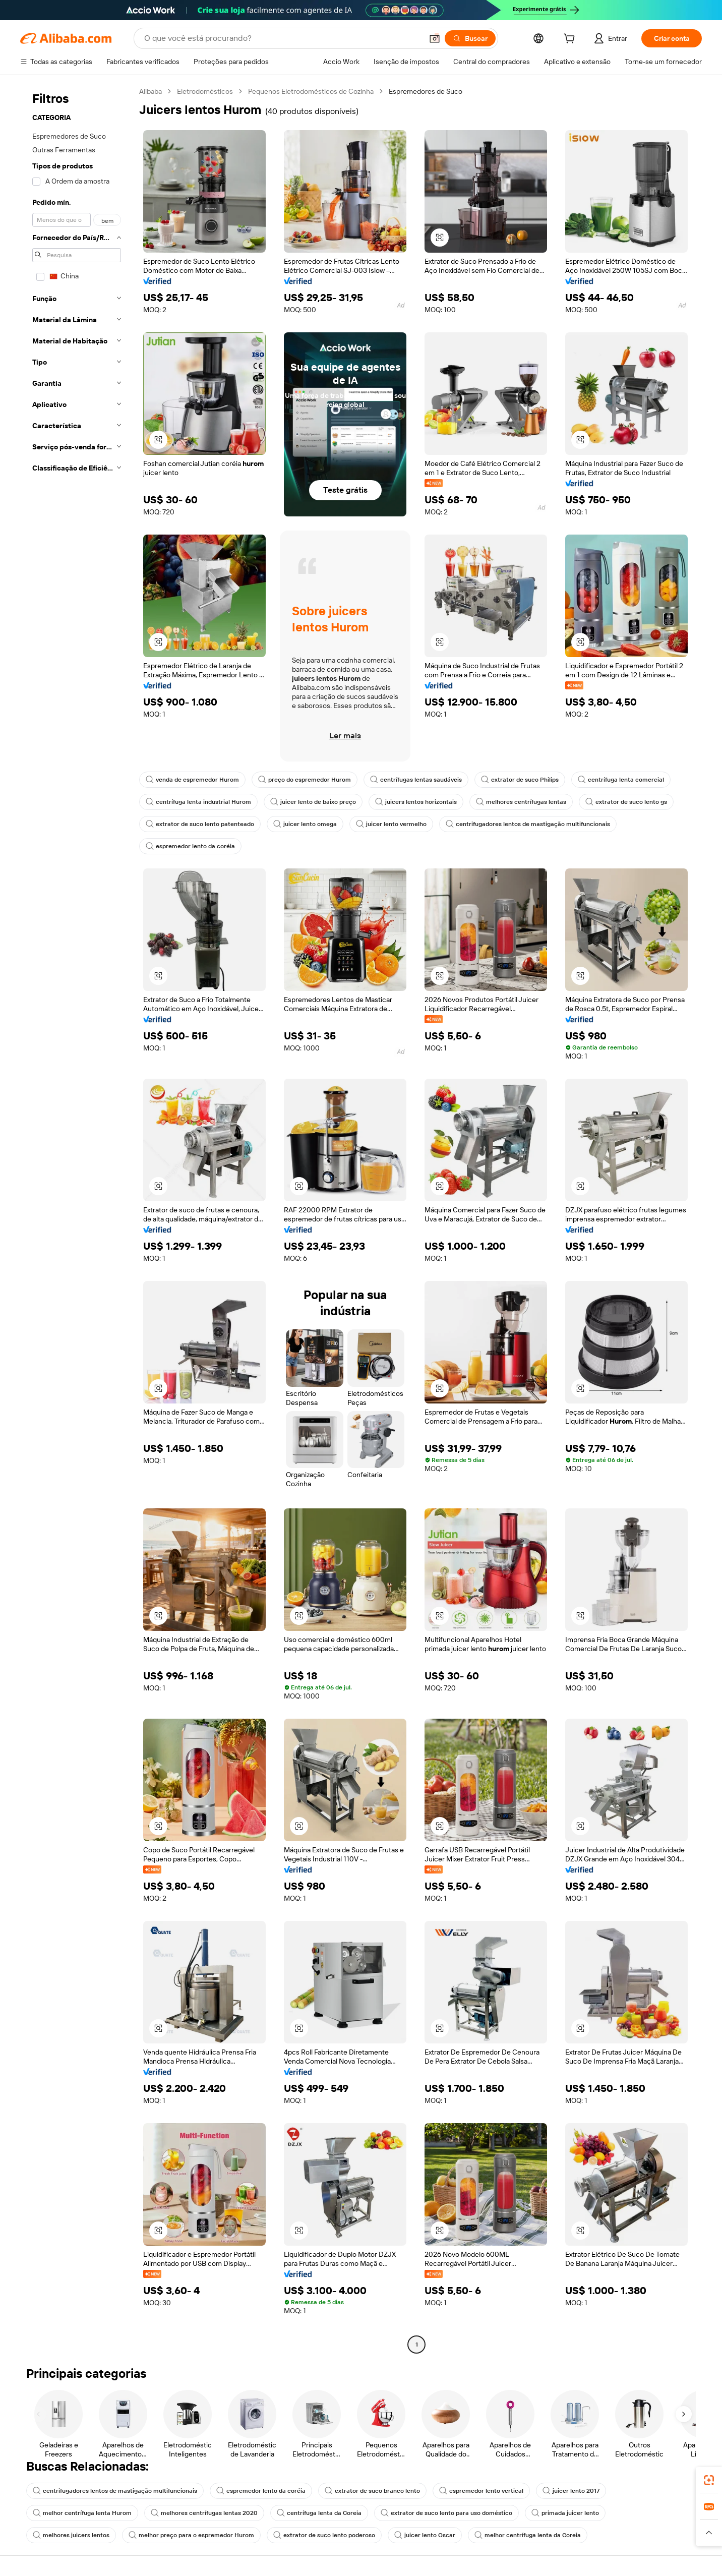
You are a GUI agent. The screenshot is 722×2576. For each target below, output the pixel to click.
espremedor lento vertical (481, 2491)
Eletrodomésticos (205, 91)
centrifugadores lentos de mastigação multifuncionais (528, 824)
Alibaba (150, 91)
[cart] (571, 40)
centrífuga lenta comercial (621, 780)
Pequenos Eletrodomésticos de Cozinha (311, 91)
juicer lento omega (305, 824)
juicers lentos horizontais (416, 802)
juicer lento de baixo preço (313, 802)
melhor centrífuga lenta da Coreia (527, 2535)
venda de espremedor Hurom (192, 780)
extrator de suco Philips (520, 780)
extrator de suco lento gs (626, 802)
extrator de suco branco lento (372, 2491)
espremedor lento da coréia (190, 846)
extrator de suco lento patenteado (200, 824)
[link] (709, 2480)
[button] (435, 38)
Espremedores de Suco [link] (425, 91)
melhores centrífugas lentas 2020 (204, 2513)
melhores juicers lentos (71, 2535)
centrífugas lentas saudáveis (416, 780)
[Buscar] (470, 38)
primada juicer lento (565, 2513)
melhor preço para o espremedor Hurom (191, 2535)
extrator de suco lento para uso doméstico (446, 2513)
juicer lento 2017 (571, 2491)
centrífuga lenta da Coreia (319, 2513)
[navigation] (76, 1219)
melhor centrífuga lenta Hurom (82, 2513)
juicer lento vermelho (391, 824)
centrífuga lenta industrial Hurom (198, 802)
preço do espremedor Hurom (304, 780)
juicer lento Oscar (424, 2535)
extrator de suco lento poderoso (324, 2535)
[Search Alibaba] (282, 38)
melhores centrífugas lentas (521, 802)
